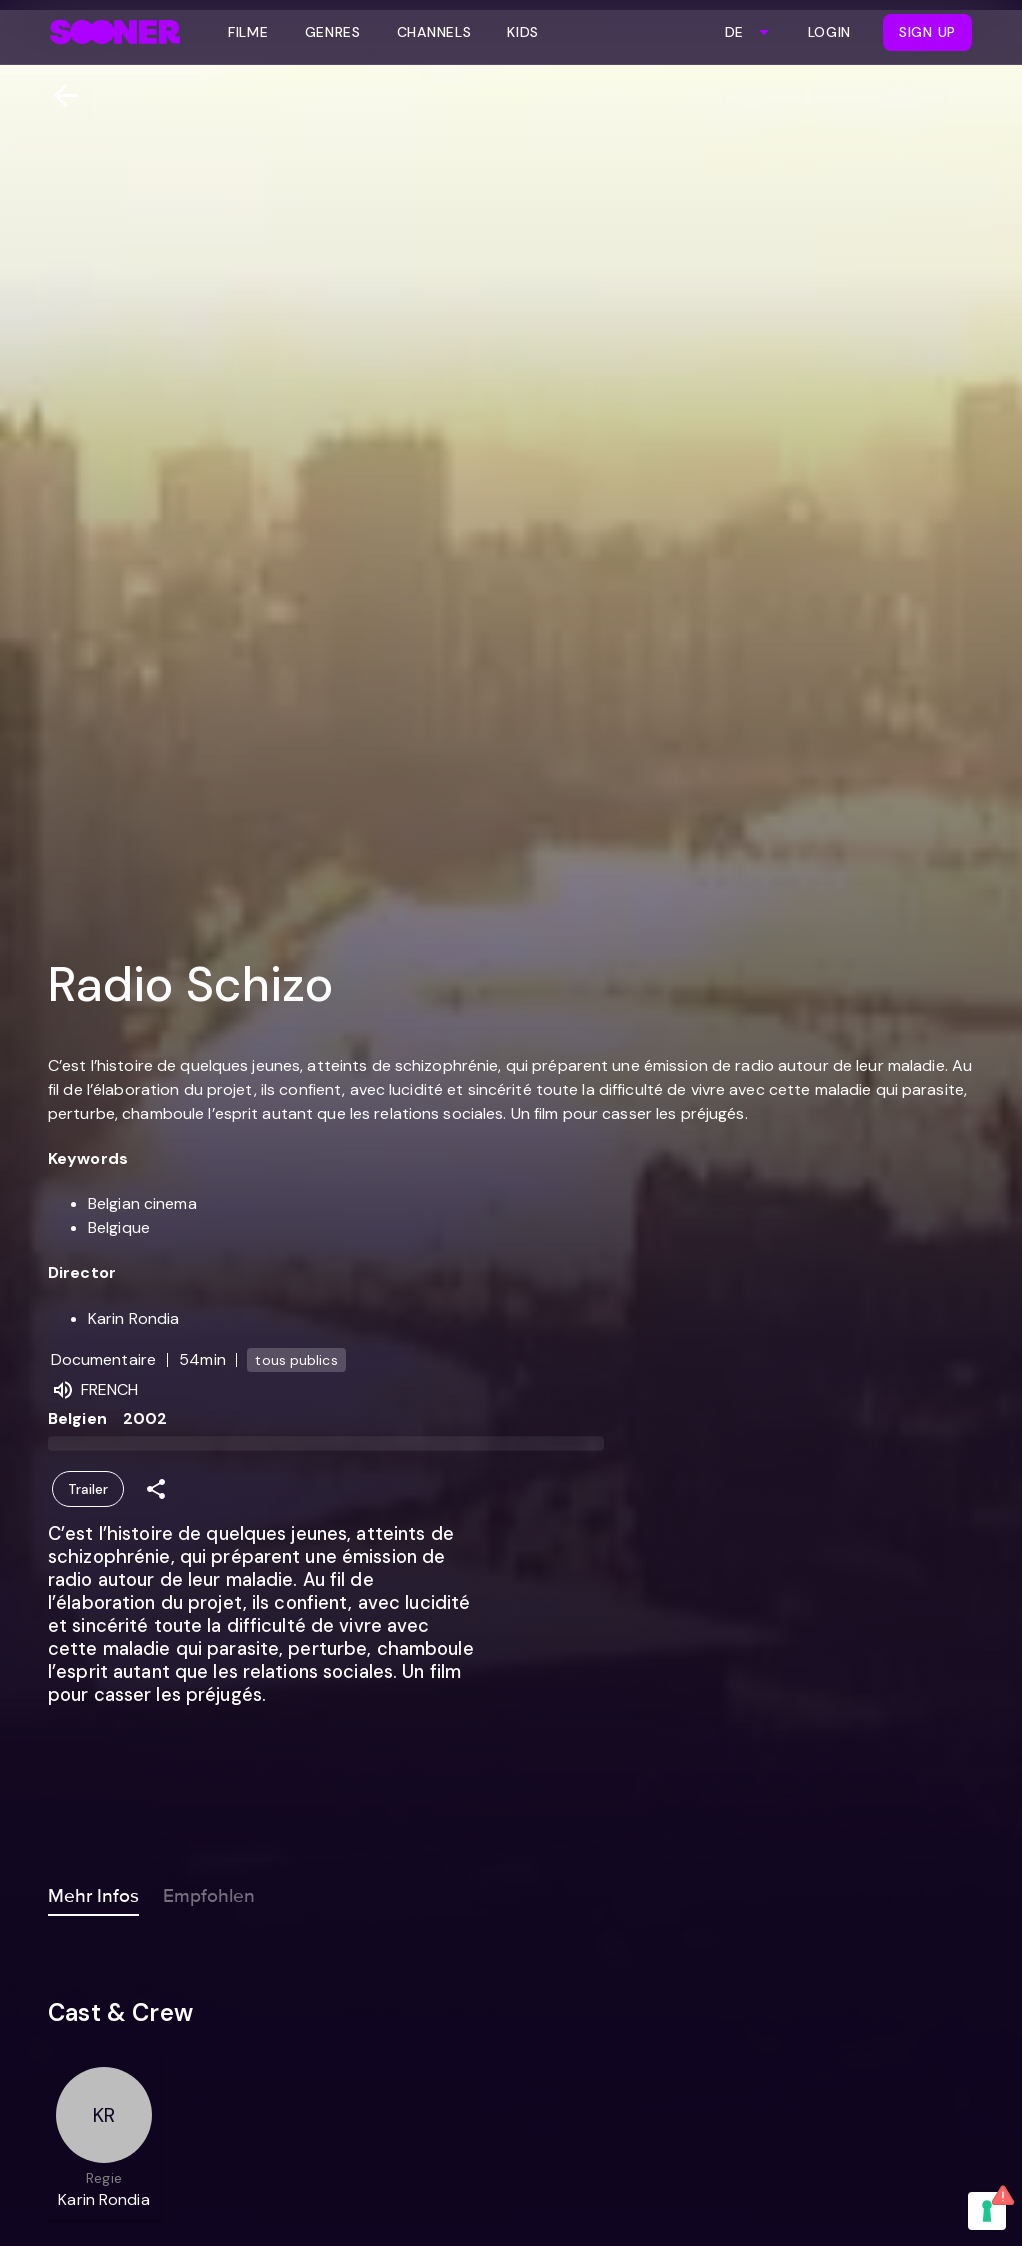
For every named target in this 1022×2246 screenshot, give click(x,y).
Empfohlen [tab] (209, 1892)
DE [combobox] (734, 32)
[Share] (156, 1489)
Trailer (88, 1489)
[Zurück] (57, 95)
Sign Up (927, 32)
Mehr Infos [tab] (93, 1892)
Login (830, 32)
